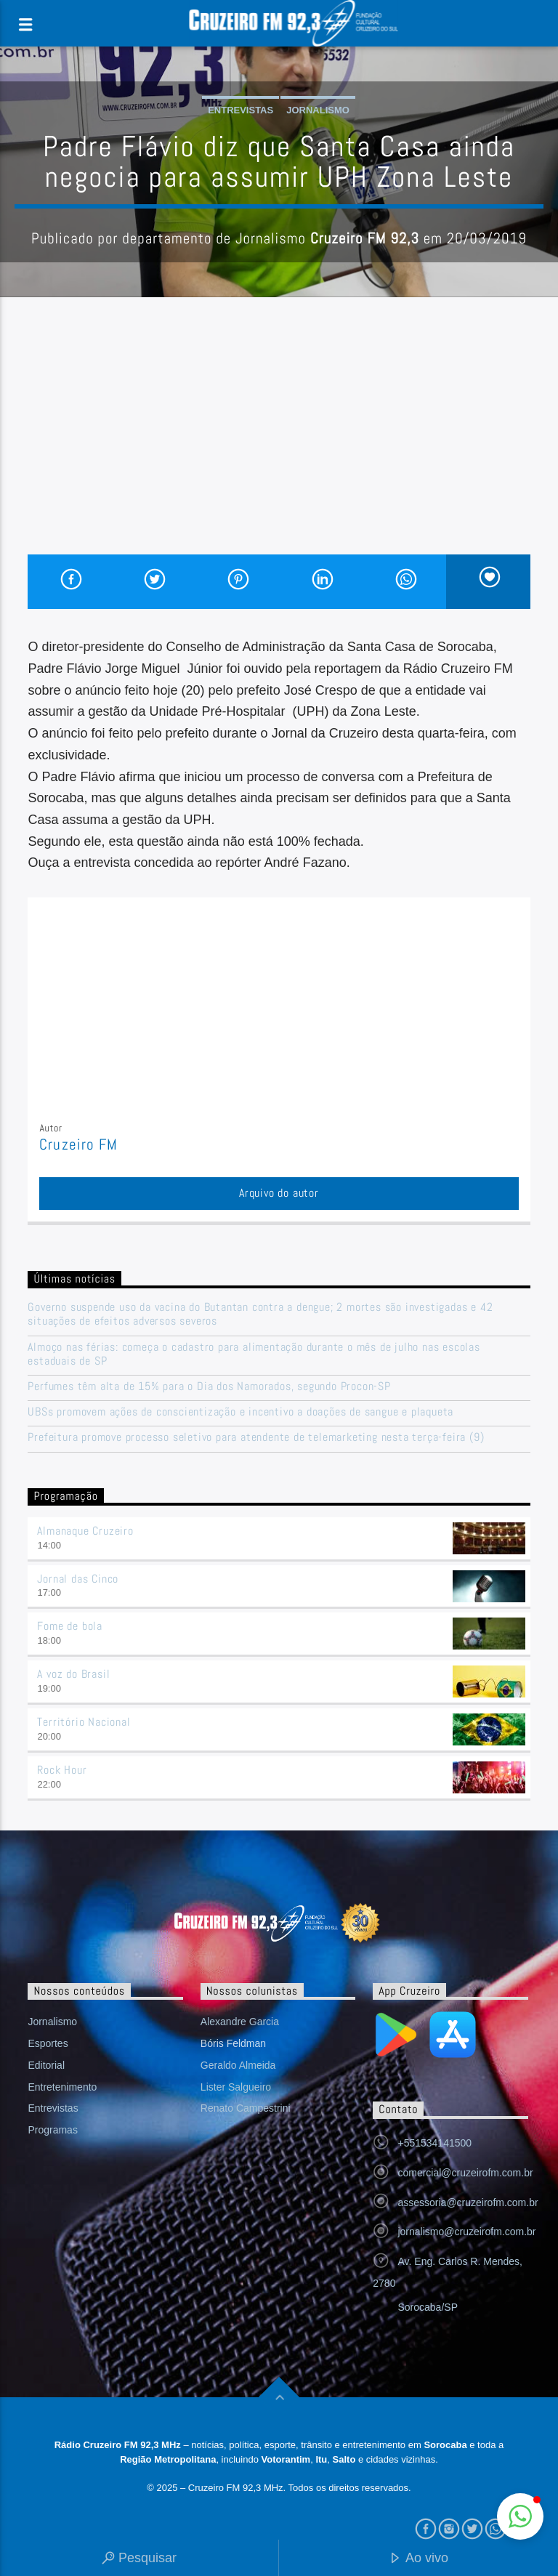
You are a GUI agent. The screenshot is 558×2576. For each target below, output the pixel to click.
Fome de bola (69, 1626)
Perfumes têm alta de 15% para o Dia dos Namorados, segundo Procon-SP (209, 1386)
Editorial (46, 2065)
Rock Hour (61, 1769)
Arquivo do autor (279, 1192)
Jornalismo (317, 110)
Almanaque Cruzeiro (85, 1530)
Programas (52, 2130)
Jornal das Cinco (77, 1578)
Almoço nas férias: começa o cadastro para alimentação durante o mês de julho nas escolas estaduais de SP (254, 1354)
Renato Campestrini (246, 2108)
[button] (520, 2516)
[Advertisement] (278, 445)
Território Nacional (83, 1721)
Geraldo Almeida (238, 2065)
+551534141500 (434, 2143)
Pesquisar (139, 2559)
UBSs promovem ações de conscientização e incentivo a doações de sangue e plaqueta (240, 1411)
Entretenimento (62, 2087)
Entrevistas (240, 110)
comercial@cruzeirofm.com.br (465, 2173)
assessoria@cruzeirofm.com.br (467, 2202)
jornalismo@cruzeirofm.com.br (466, 2231)
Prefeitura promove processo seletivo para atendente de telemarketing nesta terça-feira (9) (256, 1437)
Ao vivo (418, 2559)
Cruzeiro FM (78, 1144)
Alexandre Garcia (240, 2021)
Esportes (48, 2043)
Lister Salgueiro (236, 2087)
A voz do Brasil (73, 1673)
